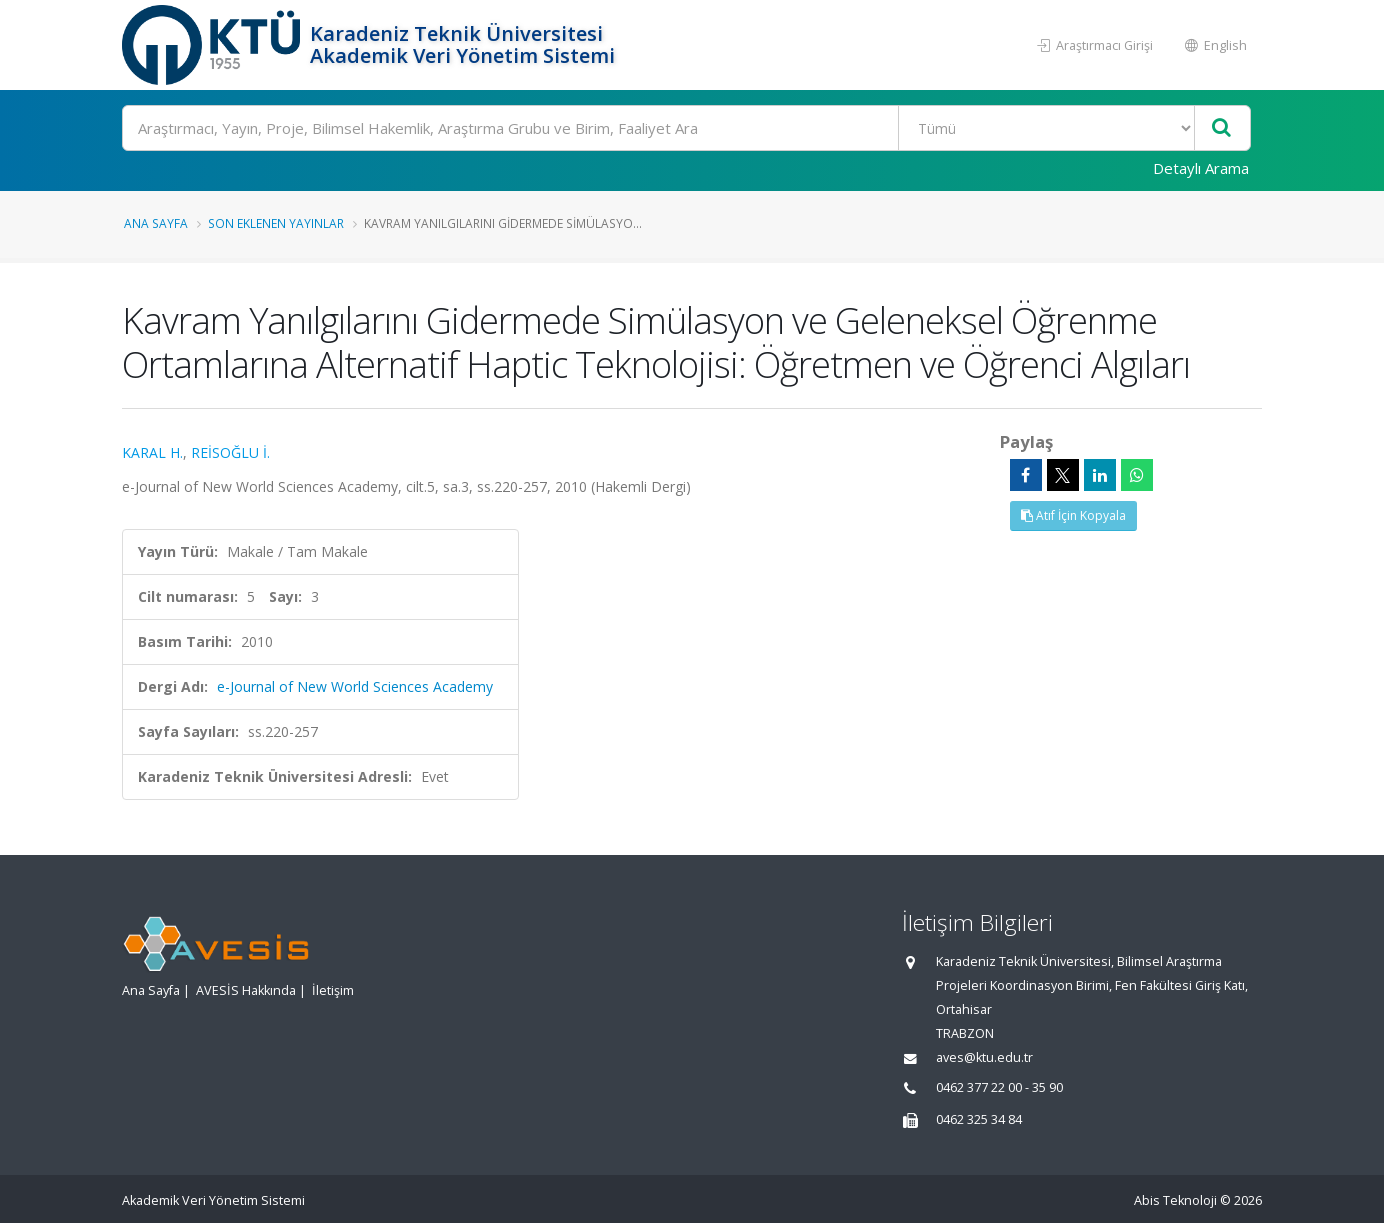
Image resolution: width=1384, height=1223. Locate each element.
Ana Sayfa (156, 223)
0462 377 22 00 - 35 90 (999, 1087)
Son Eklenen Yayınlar (276, 223)
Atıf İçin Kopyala (1073, 515)
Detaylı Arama (1201, 168)
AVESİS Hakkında (246, 990)
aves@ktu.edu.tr (984, 1057)
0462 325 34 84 (979, 1119)
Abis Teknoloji (1175, 1200)
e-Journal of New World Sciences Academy (355, 686)
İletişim (333, 990)
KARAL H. (152, 452)
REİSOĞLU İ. (230, 452)
